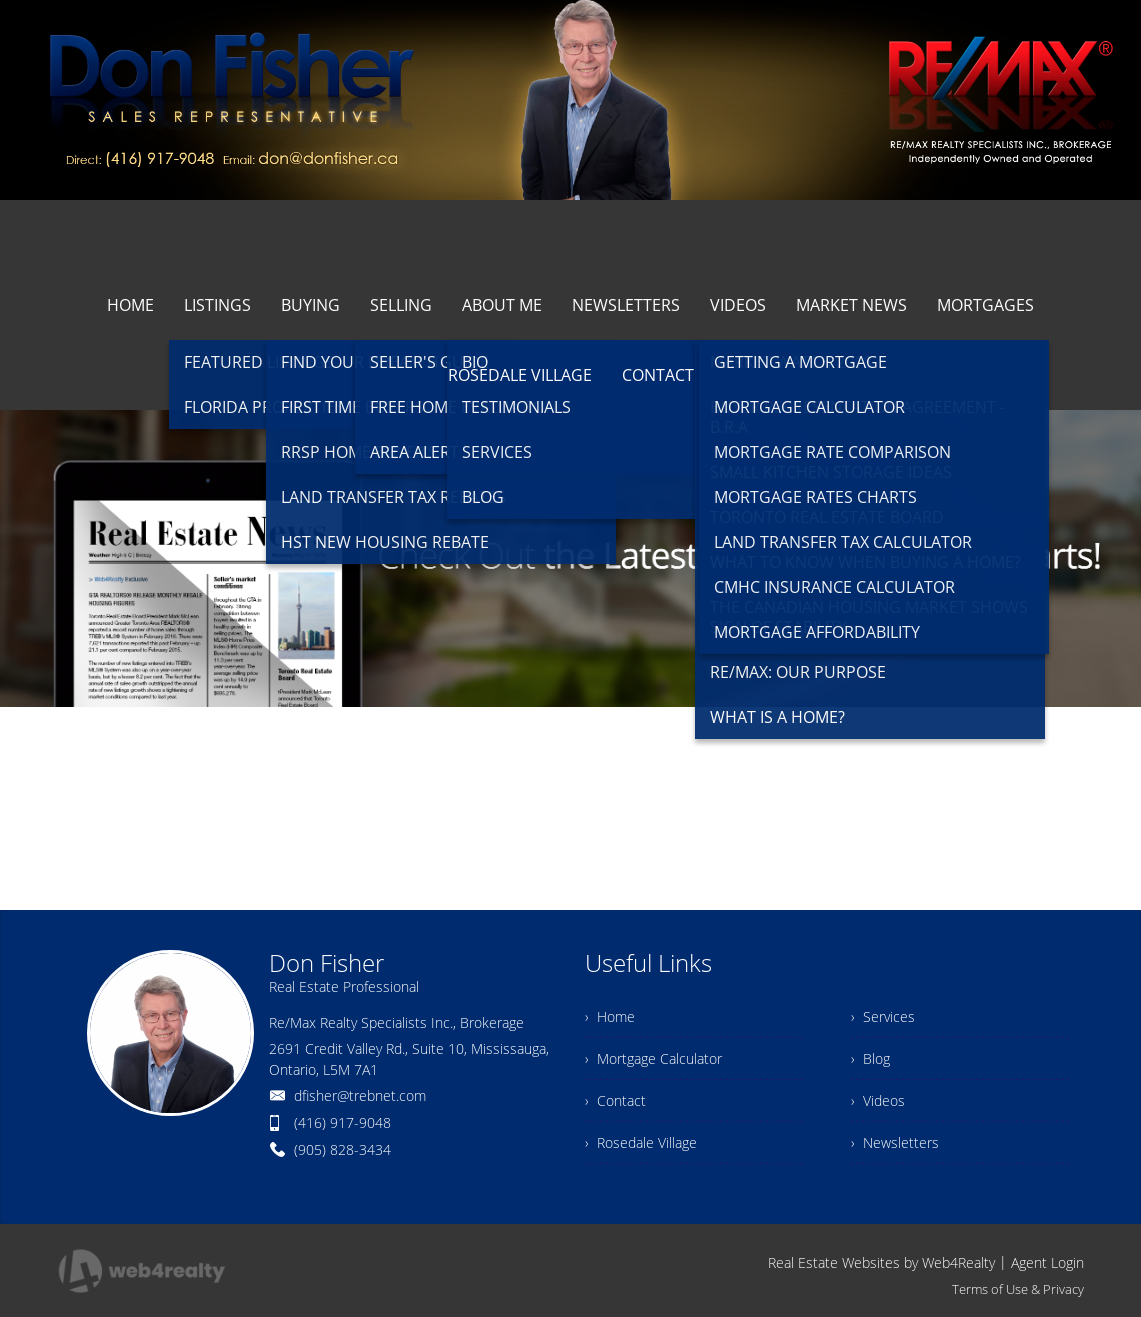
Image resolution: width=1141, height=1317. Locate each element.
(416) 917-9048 (342, 1122)
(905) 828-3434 (342, 1149)
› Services (883, 1016)
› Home (610, 1016)
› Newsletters (895, 1142)
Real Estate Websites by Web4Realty (881, 1262)
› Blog (870, 1058)
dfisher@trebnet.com (360, 1095)
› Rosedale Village (641, 1142)
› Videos (878, 1100)
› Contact (615, 1100)
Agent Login (1047, 1262)
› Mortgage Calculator (653, 1058)
